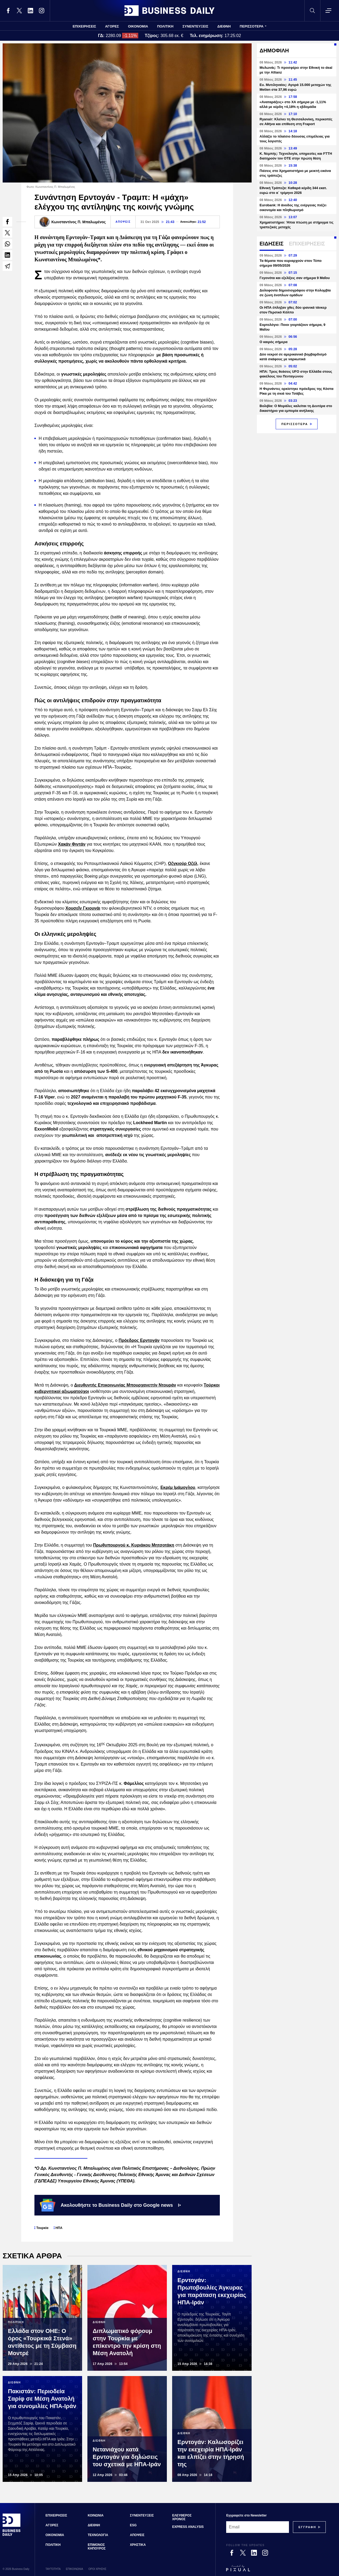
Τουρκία (42, 2228)
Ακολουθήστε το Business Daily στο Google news (110, 2205)
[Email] (257, 2527)
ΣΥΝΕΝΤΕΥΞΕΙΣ (195, 26)
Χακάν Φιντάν (72, 844)
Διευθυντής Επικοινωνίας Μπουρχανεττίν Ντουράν (125, 1385)
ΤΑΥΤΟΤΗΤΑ (53, 2569)
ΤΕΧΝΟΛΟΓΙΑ (98, 2535)
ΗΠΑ (59, 2228)
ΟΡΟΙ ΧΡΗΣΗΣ (97, 2569)
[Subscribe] (307, 2527)
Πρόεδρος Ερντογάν (139, 1340)
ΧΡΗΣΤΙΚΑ (138, 2545)
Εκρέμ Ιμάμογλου (177, 1487)
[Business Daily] (12, 2535)
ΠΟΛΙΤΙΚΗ (165, 26)
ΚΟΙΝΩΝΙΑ (96, 2515)
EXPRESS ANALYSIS (188, 2527)
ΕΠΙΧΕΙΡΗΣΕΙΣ (84, 26)
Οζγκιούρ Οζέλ (182, 863)
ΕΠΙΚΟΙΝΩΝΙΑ (74, 2569)
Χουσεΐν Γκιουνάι (82, 908)
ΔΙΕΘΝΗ (224, 26)
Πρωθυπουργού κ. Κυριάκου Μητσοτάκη (133, 1545)
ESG (133, 2525)
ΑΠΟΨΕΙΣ (123, 221)
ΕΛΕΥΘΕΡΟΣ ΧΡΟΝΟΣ (181, 2517)
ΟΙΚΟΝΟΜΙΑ (138, 26)
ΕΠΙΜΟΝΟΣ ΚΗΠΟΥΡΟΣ (97, 2546)
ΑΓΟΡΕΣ (112, 26)
